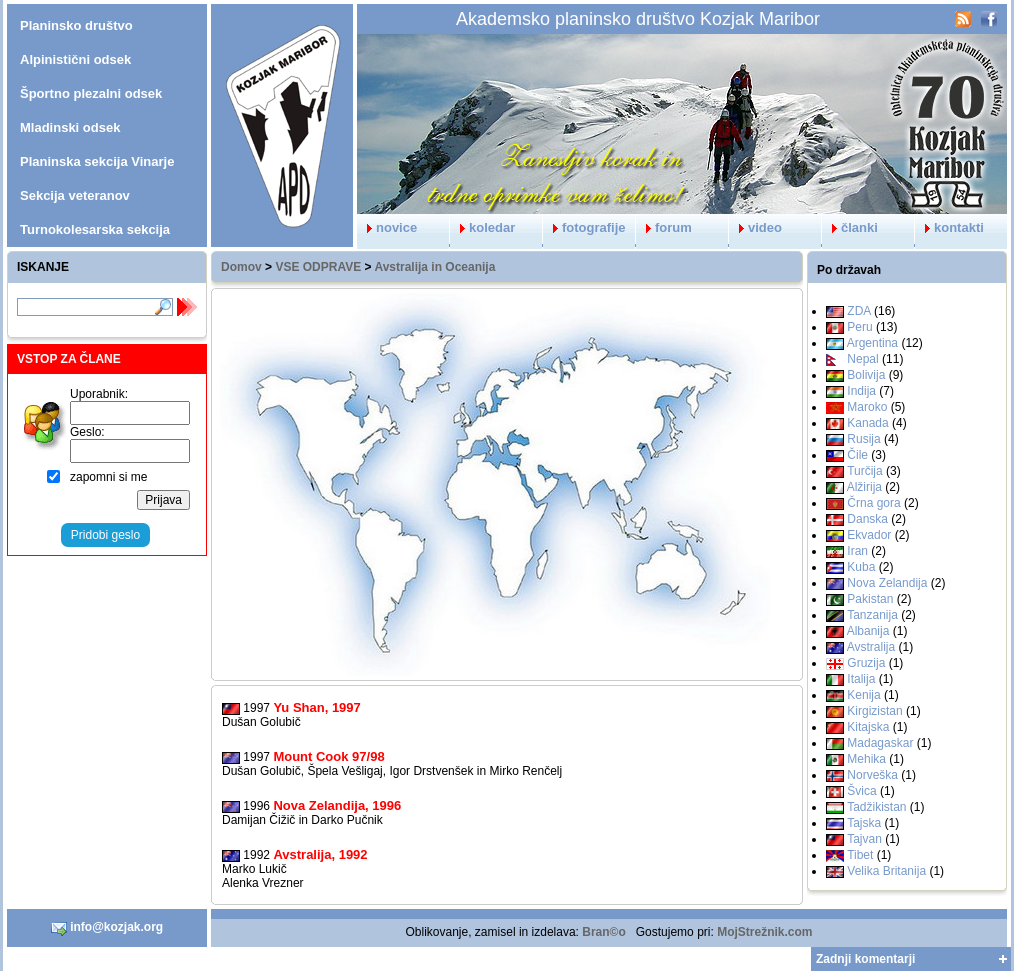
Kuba (861, 567)
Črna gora (873, 503)
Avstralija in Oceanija (434, 267)
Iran (857, 551)
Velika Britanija (886, 871)
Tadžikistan (876, 807)
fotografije (584, 227)
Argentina (872, 343)
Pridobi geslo (105, 535)
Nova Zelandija (887, 583)
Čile (857, 455)
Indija (861, 391)
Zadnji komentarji (865, 959)
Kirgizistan (874, 711)
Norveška (872, 775)
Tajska (864, 823)
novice (387, 227)
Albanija (868, 631)
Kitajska (868, 727)
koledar (482, 227)
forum (664, 227)
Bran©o (604, 932)
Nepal (862, 359)
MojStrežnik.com (764, 932)
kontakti (949, 227)
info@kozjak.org (107, 928)
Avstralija (871, 647)
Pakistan (870, 599)
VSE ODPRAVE (318, 267)
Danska (867, 519)
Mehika (866, 759)
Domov (241, 267)
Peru (859, 327)
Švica (861, 791)
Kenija (863, 695)
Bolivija (866, 375)
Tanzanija (872, 615)
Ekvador (869, 535)
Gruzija (866, 663)
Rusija (863, 439)
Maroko (867, 407)
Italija (861, 679)
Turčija (865, 471)
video (755, 227)
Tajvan (864, 839)
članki (850, 227)
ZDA (858, 311)
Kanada (867, 423)
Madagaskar (880, 743)
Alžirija (864, 487)
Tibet (860, 855)
